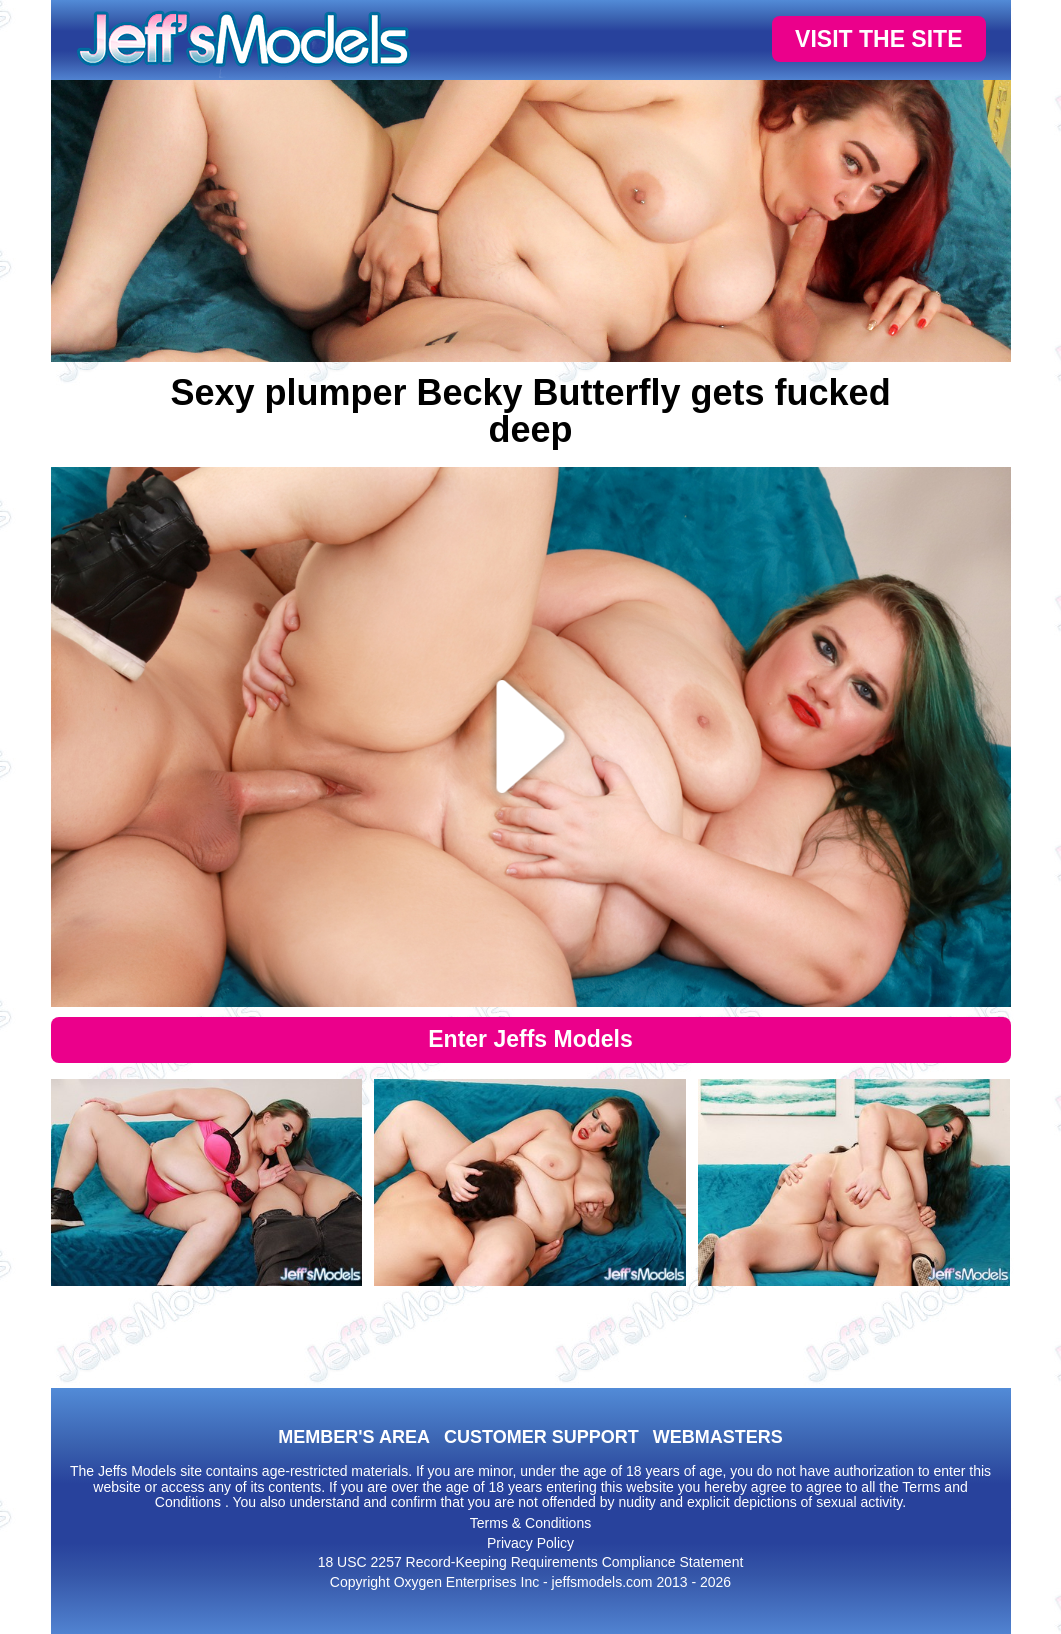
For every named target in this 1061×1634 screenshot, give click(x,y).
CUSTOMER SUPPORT (541, 1437)
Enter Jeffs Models (530, 1039)
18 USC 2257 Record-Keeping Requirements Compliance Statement (531, 1562)
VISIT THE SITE (878, 39)
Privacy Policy (530, 1543)
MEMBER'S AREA (354, 1437)
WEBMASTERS (718, 1437)
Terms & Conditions (530, 1523)
